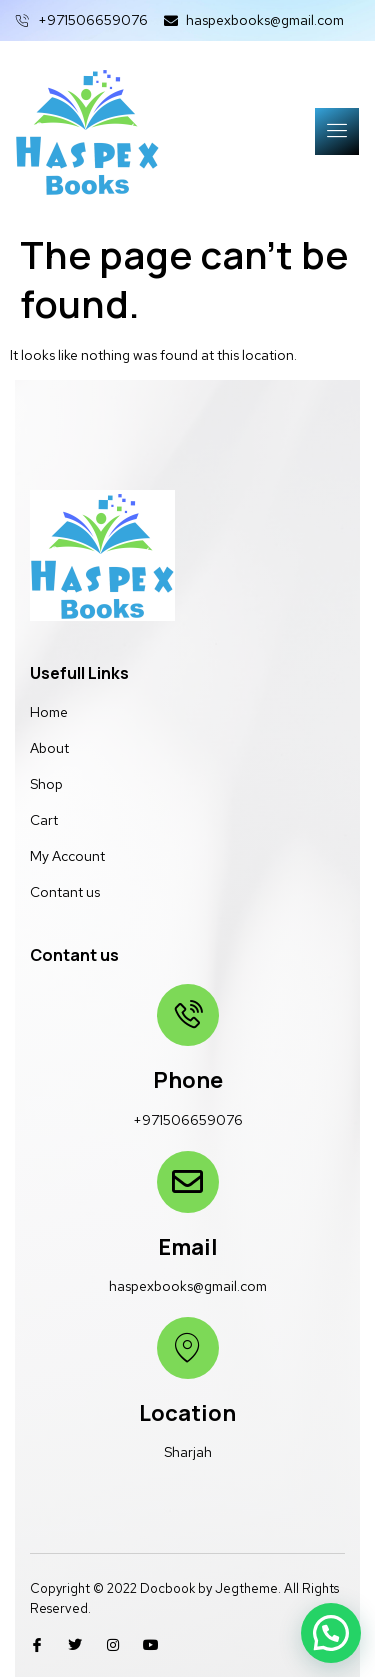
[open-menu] (337, 131)
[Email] (188, 1182)
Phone (188, 1080)
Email (188, 1247)
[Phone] (188, 1015)
